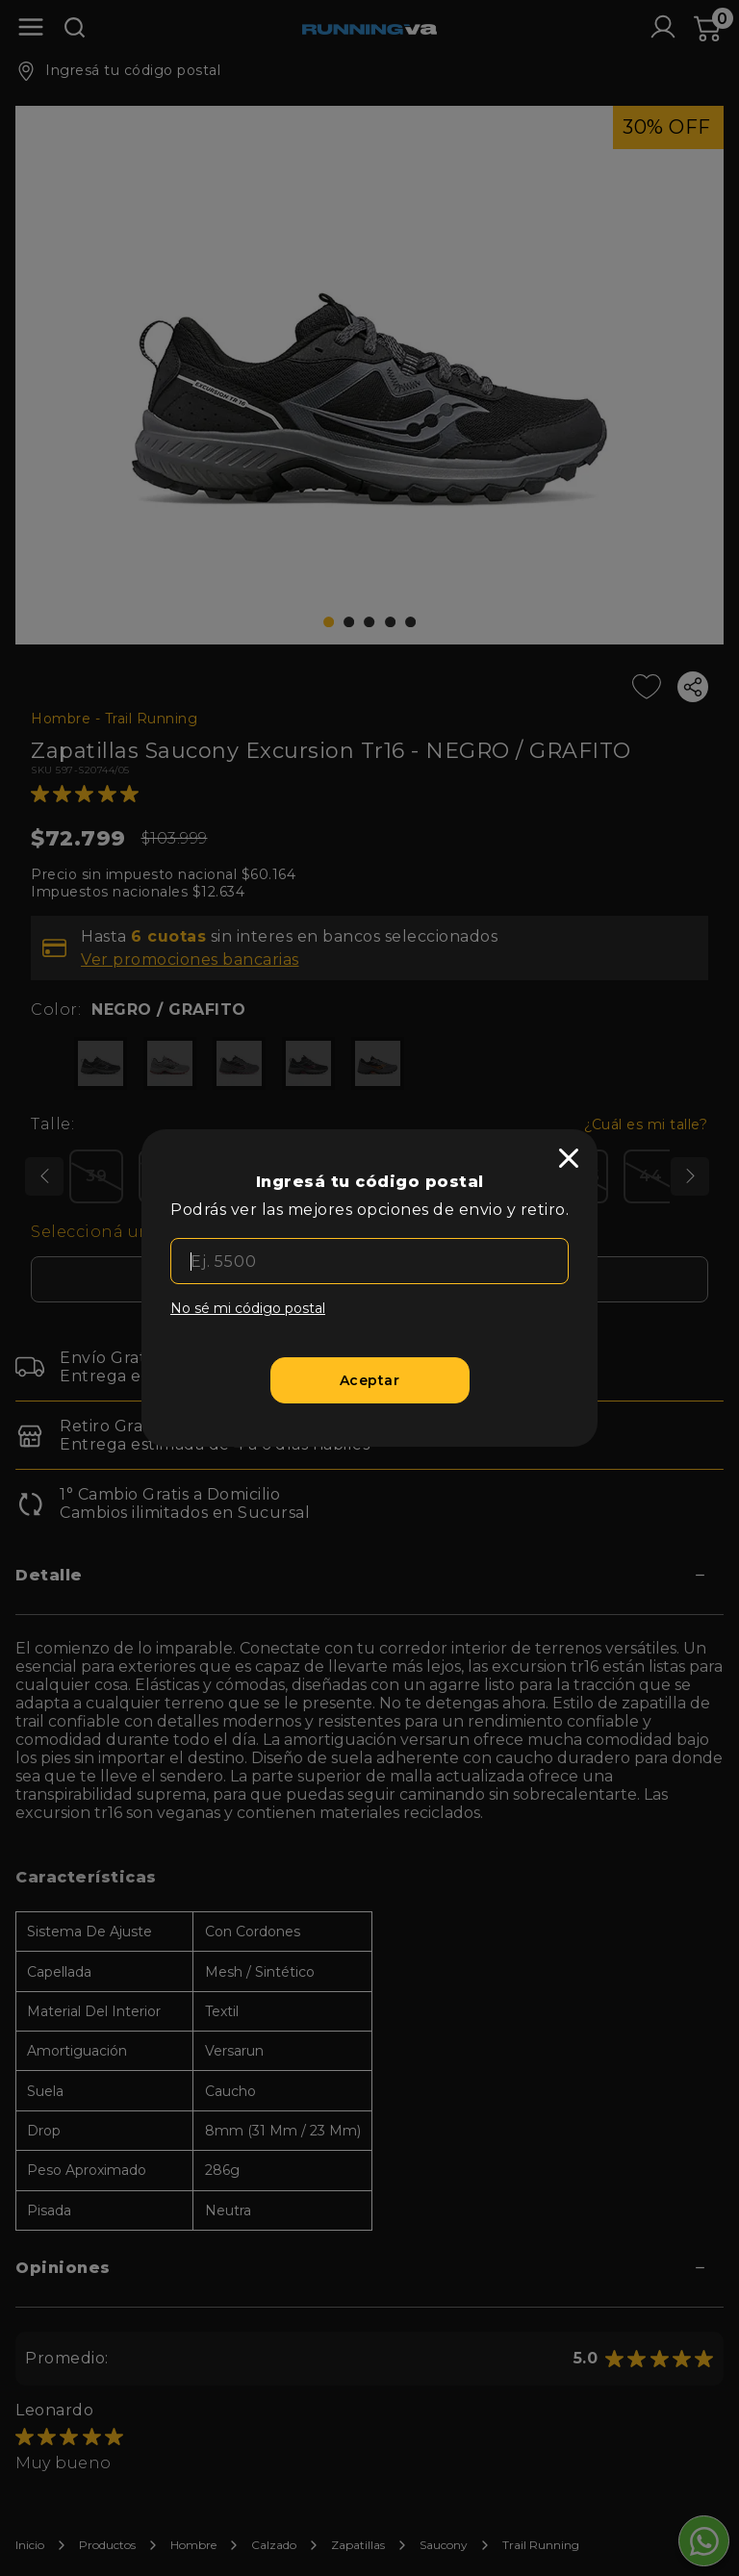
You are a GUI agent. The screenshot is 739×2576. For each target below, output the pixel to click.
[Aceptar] (370, 1380)
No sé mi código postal (247, 1308)
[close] (568, 1158)
